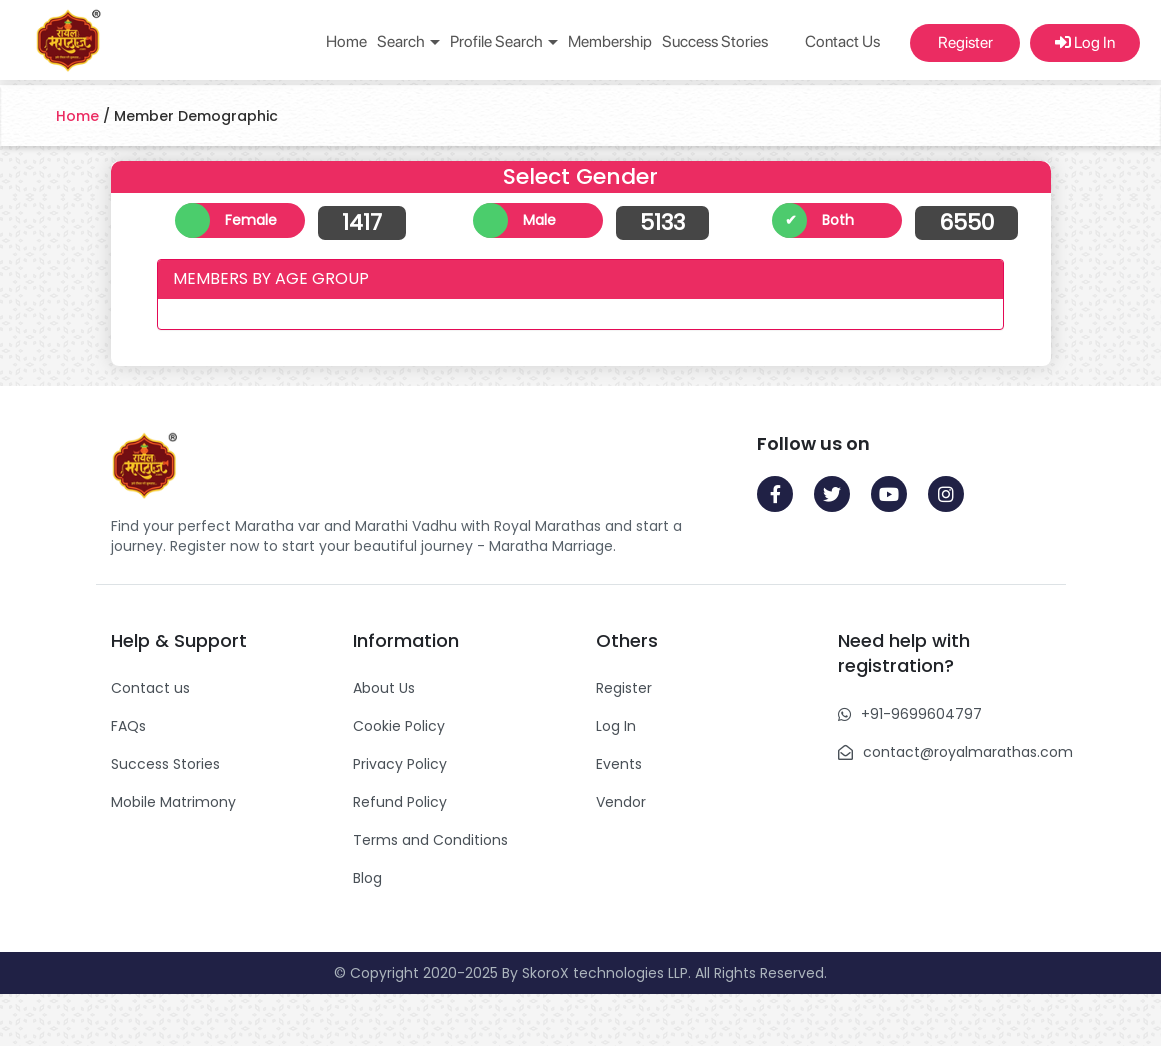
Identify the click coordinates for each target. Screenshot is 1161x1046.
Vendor (621, 802)
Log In (1085, 42)
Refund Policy (400, 802)
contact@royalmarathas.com (968, 752)
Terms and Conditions (430, 840)
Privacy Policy (400, 764)
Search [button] (408, 41)
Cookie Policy (399, 726)
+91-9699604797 (921, 714)
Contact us (150, 688)
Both (838, 220)
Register (965, 42)
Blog (367, 878)
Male (539, 220)
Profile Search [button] (504, 41)
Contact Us (842, 41)
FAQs (128, 726)
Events (619, 764)
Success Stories (715, 41)
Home (346, 41)
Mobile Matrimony (173, 802)
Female (251, 220)
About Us (384, 688)
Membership (610, 41)
